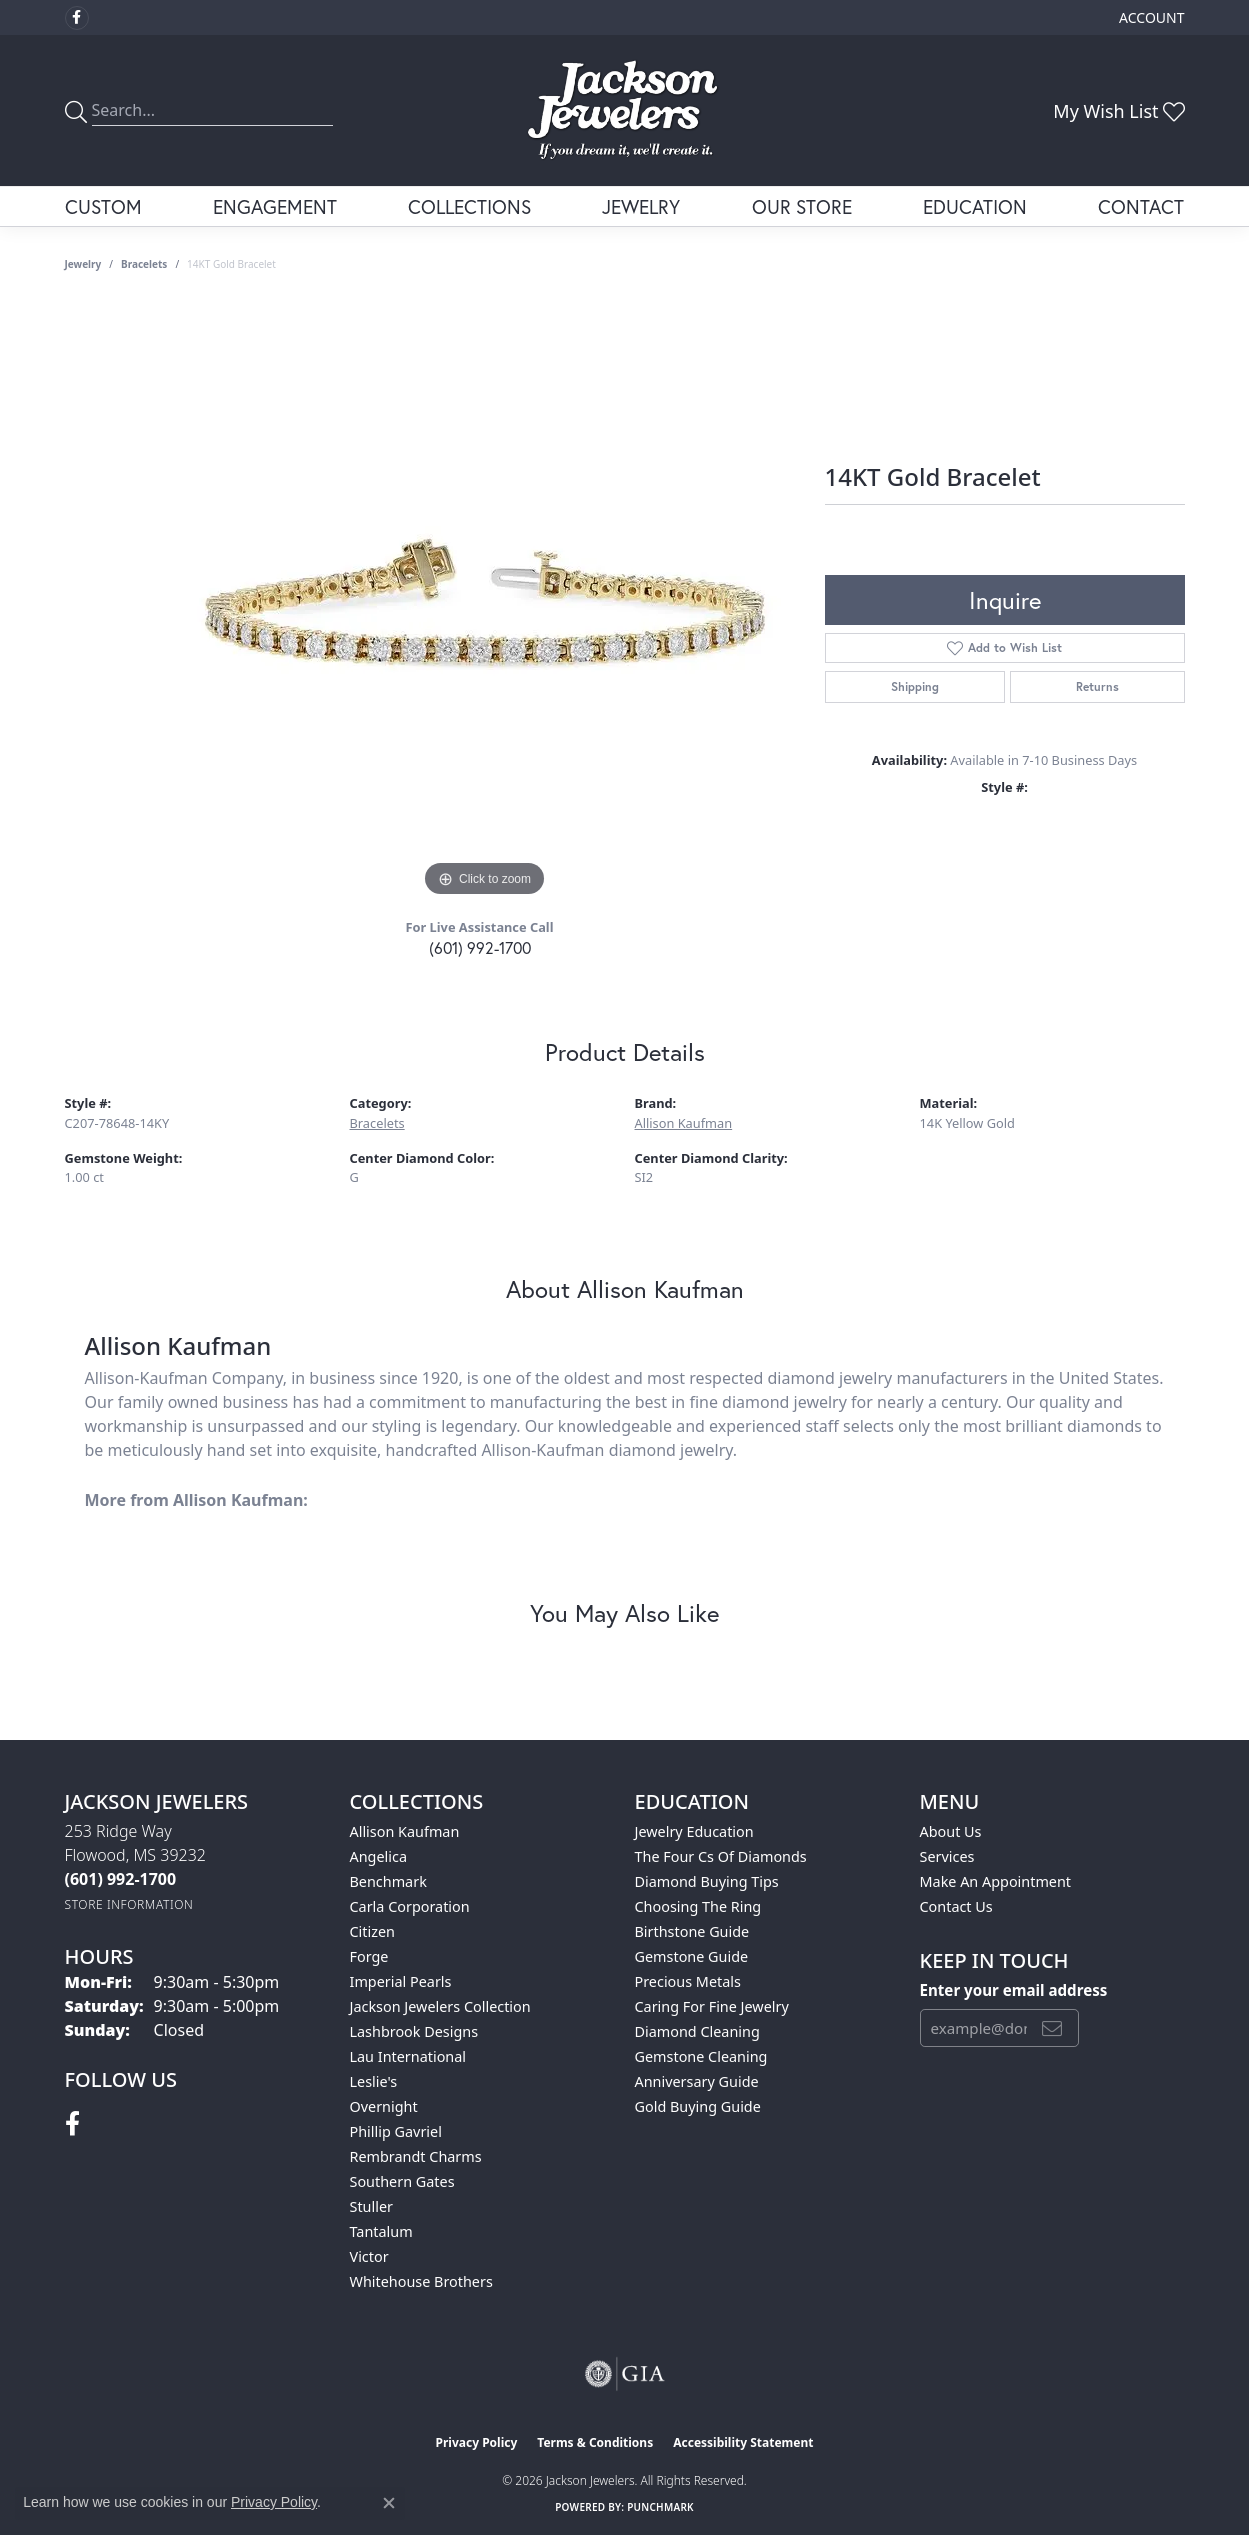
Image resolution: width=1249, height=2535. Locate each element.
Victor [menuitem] (369, 2256)
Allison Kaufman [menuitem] (405, 1831)
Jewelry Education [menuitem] (694, 1831)
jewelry (83, 264)
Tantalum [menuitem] (381, 2231)
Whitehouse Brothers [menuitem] (421, 2281)
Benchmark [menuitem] (388, 1881)
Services (947, 1856)
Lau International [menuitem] (408, 2056)
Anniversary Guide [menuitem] (697, 2081)
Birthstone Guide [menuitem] (692, 1931)
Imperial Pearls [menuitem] (401, 1981)
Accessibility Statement (743, 2442)
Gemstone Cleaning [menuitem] (701, 2056)
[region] (485, 602)
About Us (951, 1831)
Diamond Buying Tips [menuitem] (707, 1881)
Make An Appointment (996, 1881)
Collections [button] (469, 206)
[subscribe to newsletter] (1052, 2028)
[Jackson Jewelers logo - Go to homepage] (624, 110)
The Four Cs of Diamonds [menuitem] (721, 1856)
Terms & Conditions (595, 2442)
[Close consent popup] (389, 2503)
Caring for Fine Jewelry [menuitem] (712, 2006)
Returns (1097, 686)
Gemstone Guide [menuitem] (692, 1956)
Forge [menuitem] (369, 1956)
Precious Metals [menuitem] (688, 1981)
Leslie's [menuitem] (374, 2081)
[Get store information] (129, 1904)
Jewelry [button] (641, 206)
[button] (1149, 17)
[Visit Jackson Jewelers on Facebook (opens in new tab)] (77, 18)
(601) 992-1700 (480, 947)
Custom (103, 206)
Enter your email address (1014, 1990)
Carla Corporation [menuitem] (410, 1906)
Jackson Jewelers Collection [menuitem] (440, 2006)
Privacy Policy (477, 2442)
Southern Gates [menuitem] (402, 2181)
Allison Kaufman (684, 1123)
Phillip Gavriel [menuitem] (396, 2131)
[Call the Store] (121, 1879)
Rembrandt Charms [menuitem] (416, 2156)
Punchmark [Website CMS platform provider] (660, 2507)
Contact (1141, 206)
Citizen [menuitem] (373, 1931)
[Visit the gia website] (625, 2374)
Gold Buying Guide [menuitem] (698, 2106)
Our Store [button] (802, 206)
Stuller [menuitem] (371, 2206)
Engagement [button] (275, 206)
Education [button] (975, 206)
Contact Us (956, 1906)
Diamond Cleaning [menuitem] (697, 2031)
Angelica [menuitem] (378, 1856)
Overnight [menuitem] (384, 2106)
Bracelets (144, 264)
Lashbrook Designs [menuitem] (414, 2031)
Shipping (915, 686)
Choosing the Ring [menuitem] (698, 1906)
